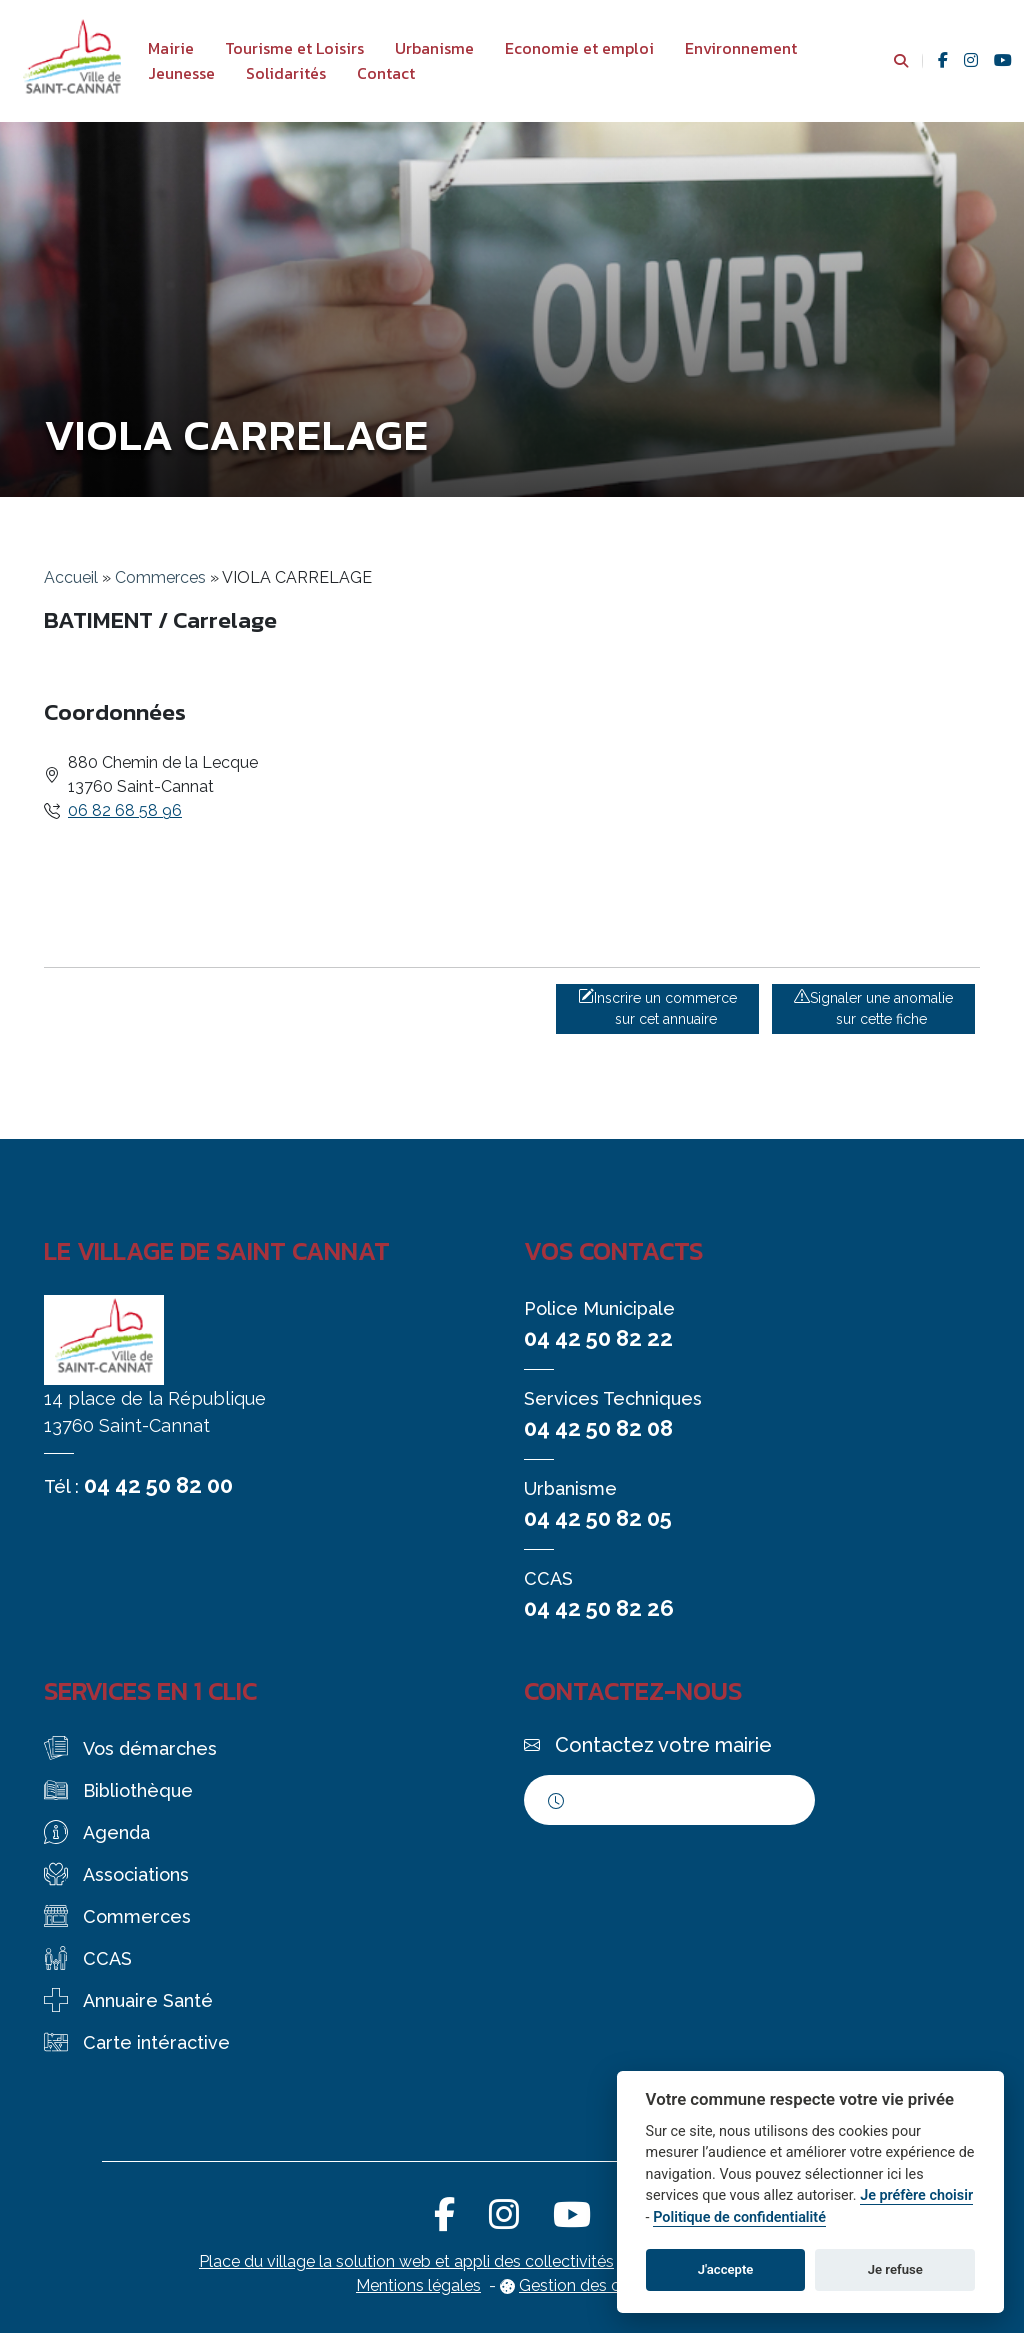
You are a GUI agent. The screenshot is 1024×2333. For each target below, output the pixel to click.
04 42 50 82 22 (598, 1338)
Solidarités (286, 73)
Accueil (71, 577)
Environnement (741, 48)
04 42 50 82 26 (599, 1608)
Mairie (171, 48)
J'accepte (726, 2269)
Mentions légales (418, 2285)
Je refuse (895, 2269)
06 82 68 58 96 (125, 810)
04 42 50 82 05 (598, 1518)
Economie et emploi (579, 48)
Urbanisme (434, 48)
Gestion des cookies (593, 2285)
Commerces (160, 577)
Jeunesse (181, 73)
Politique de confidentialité (739, 2217)
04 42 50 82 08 (598, 1428)
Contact (386, 73)
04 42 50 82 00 (158, 1485)
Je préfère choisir (916, 2195)
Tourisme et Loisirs (294, 48)
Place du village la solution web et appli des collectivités (406, 2261)
